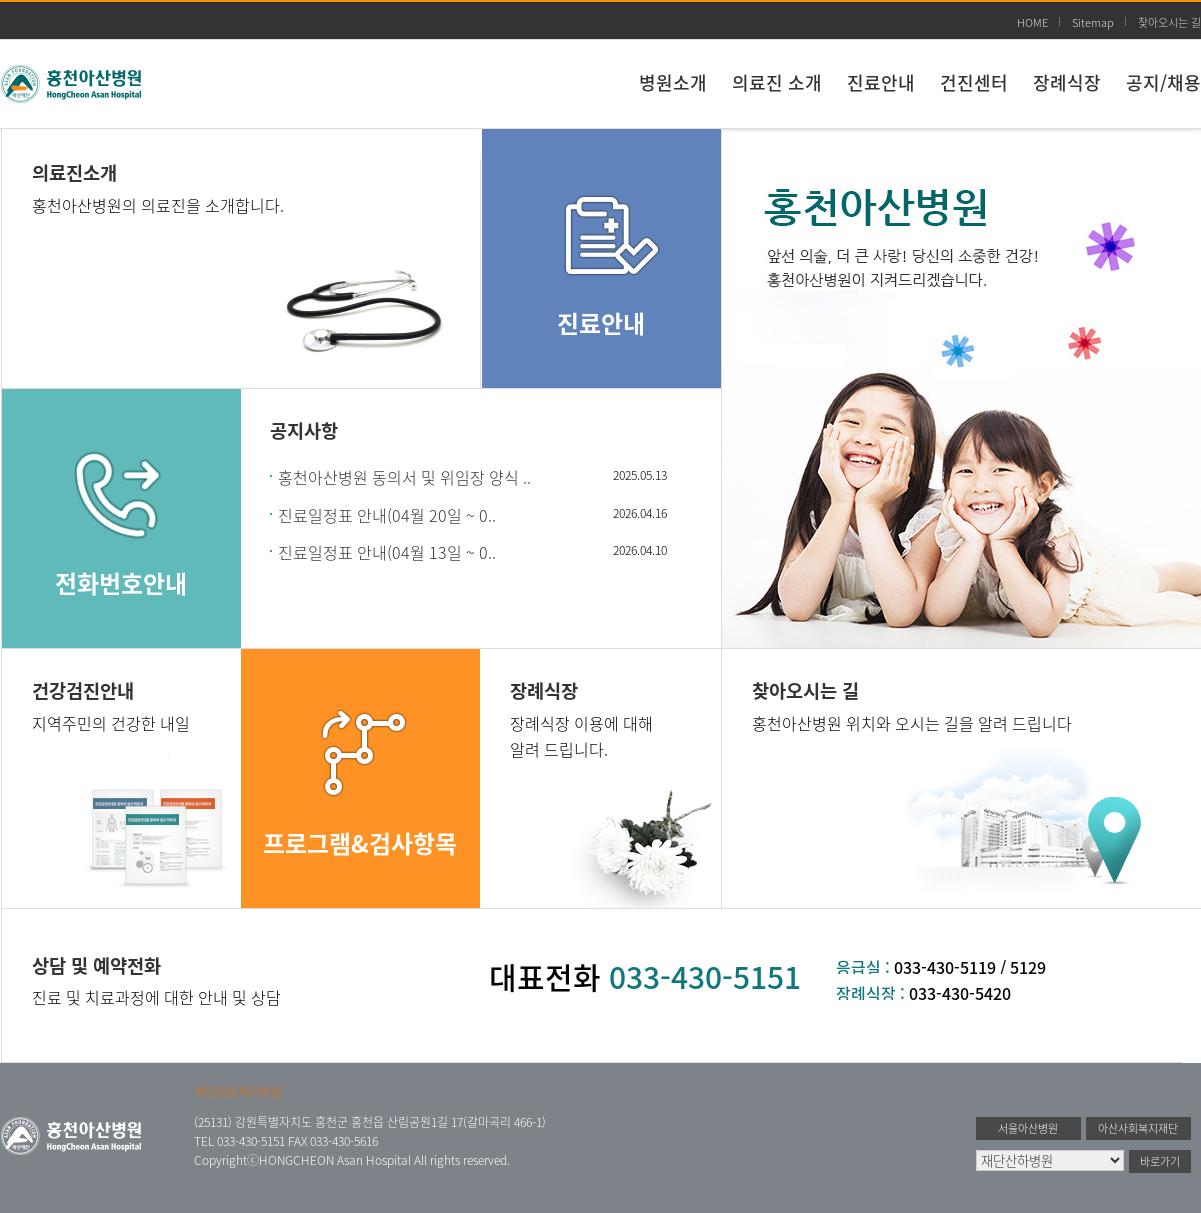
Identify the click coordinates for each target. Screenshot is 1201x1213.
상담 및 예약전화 (96, 965)
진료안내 (881, 82)
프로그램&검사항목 (360, 843)
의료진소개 (74, 172)
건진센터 (974, 82)
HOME (1032, 22)
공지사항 (304, 430)
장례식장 (1067, 82)
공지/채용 (1163, 82)
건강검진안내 (83, 690)
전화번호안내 (121, 583)
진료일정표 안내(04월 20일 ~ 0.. (387, 515)
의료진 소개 (777, 82)
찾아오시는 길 (1169, 22)
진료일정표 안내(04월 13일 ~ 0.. (387, 552)
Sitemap (1093, 22)
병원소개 (673, 82)
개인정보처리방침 (238, 1092)
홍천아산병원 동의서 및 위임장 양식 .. (404, 477)
